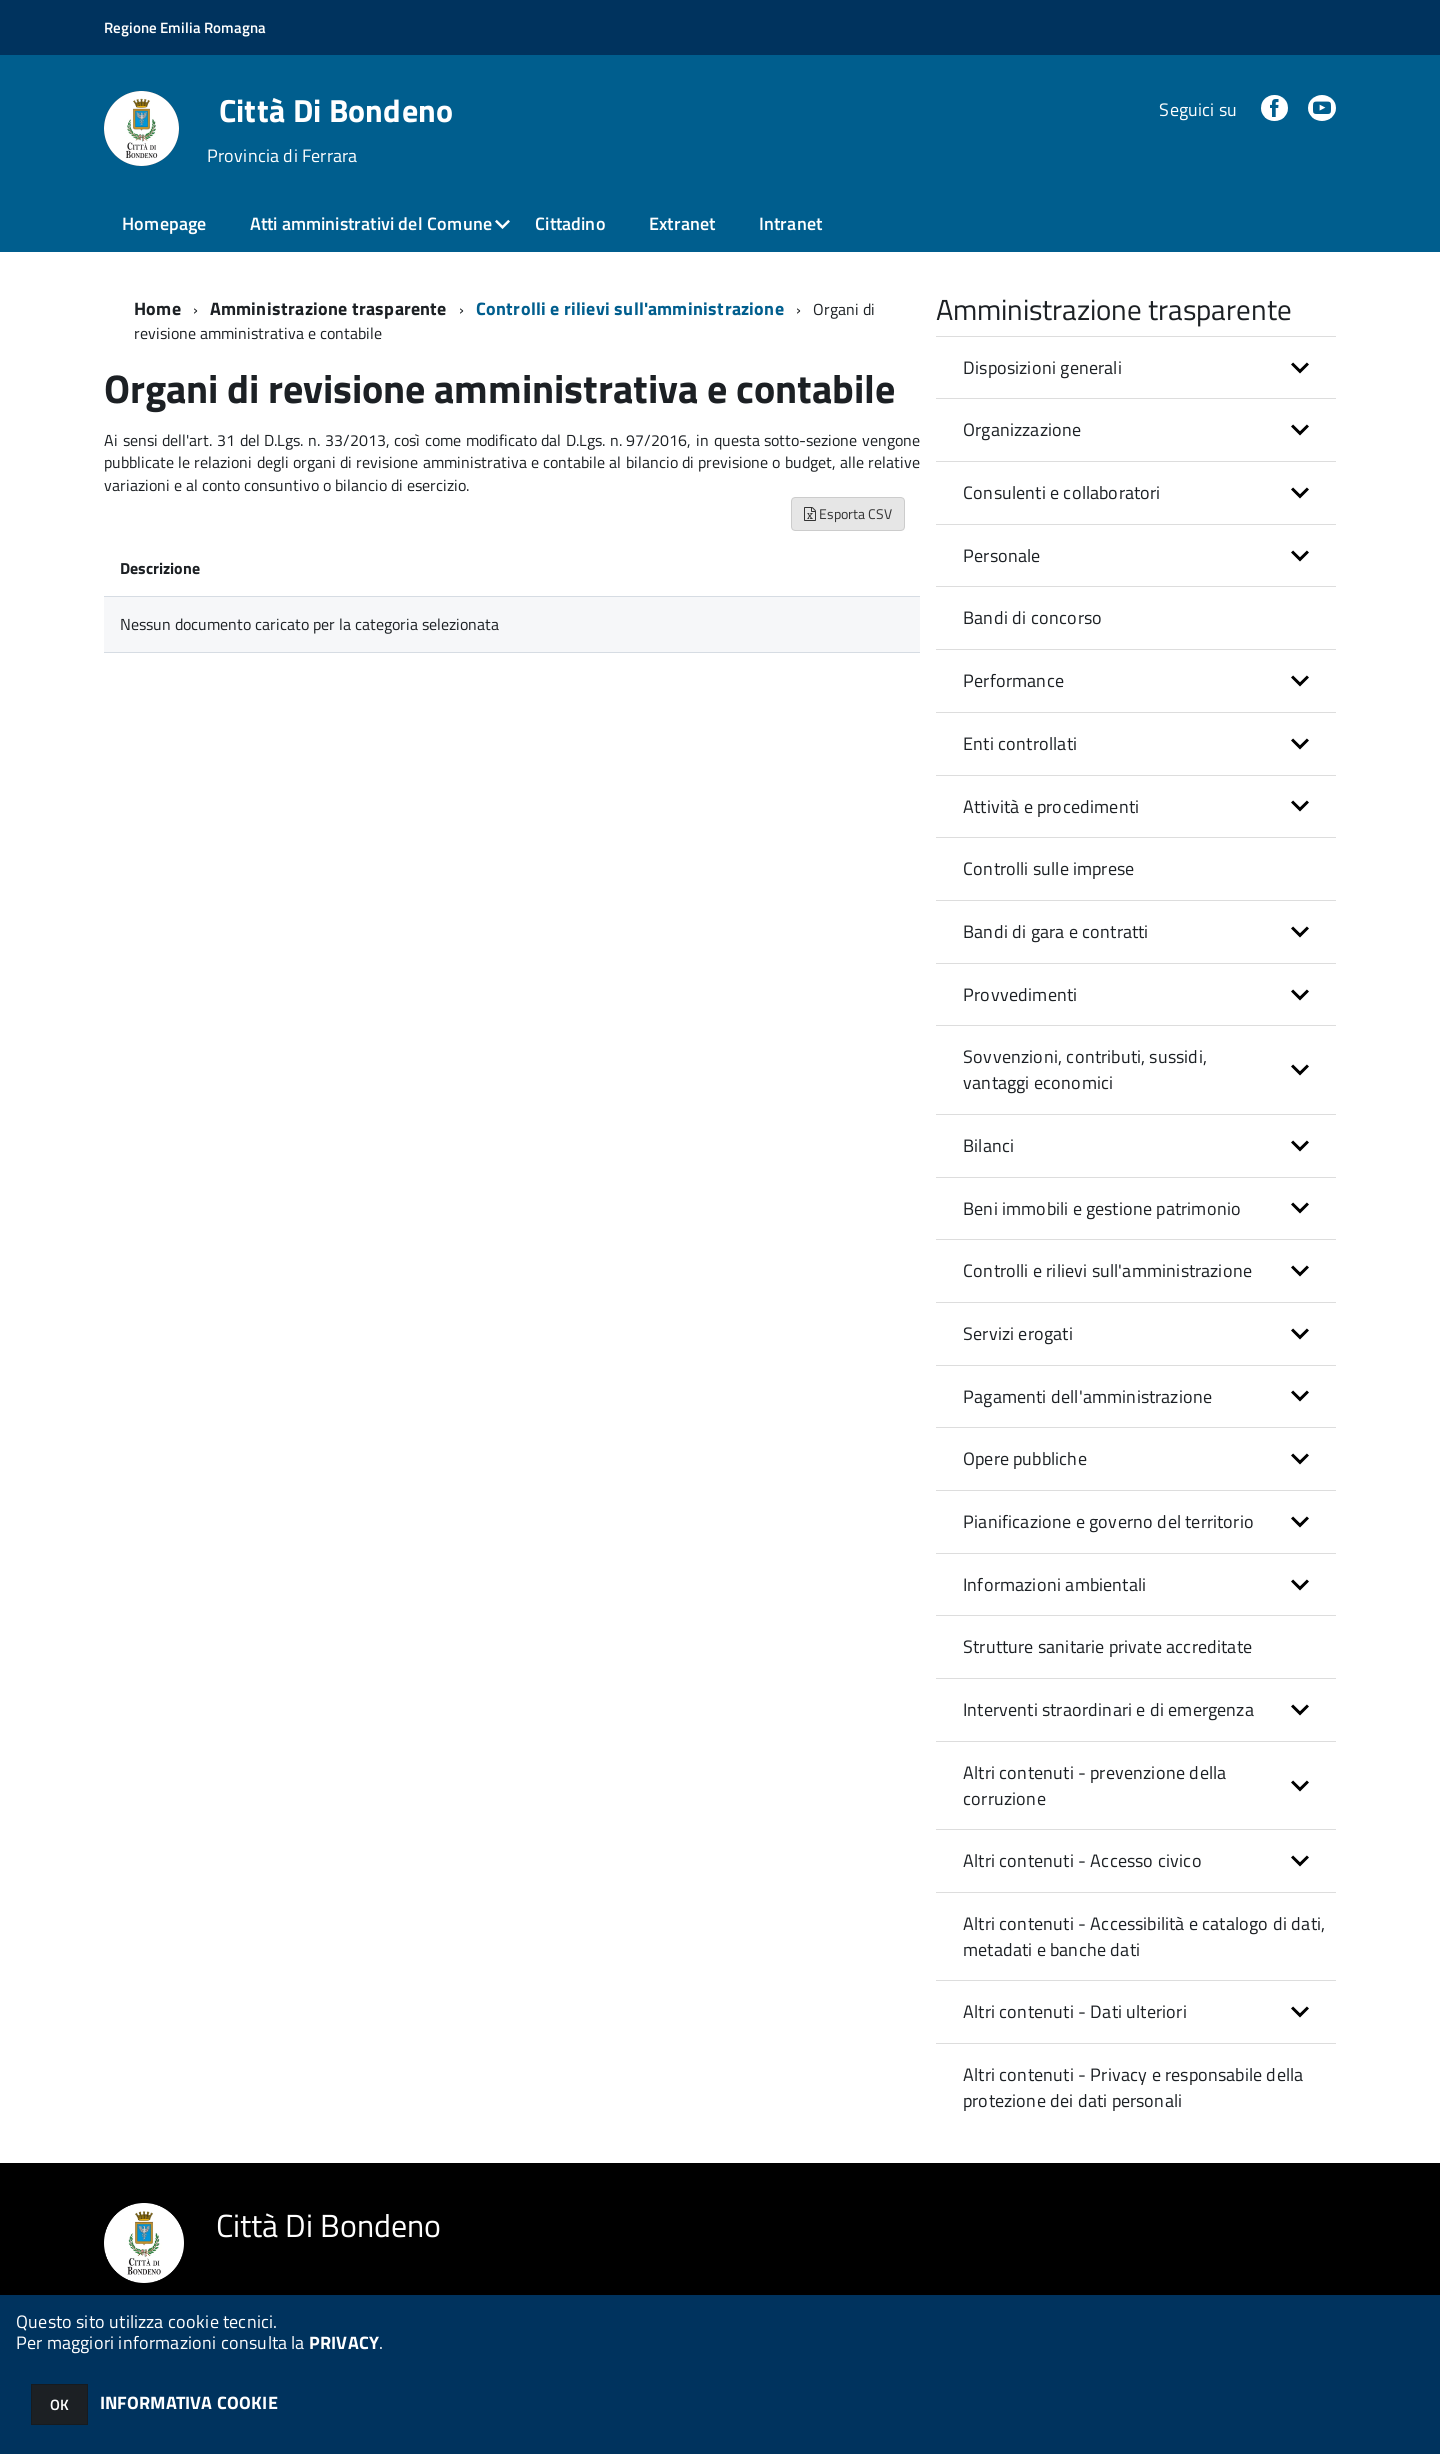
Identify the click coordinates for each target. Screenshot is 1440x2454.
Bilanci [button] (988, 1145)
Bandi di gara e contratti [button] (1056, 931)
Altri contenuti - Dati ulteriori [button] (1075, 2011)
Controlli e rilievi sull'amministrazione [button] (1107, 1270)
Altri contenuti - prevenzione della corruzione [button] (1094, 1785)
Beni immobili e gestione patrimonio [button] (1102, 1208)
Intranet (790, 223)
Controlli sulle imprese (1048, 868)
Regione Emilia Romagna (185, 27)
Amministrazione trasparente (328, 308)
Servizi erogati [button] (1018, 1333)
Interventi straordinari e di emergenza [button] (1108, 1709)
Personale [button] (1002, 555)
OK (59, 2404)
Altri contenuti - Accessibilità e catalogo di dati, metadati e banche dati (1144, 1936)
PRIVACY (344, 2342)
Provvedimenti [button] (1020, 994)
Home (157, 308)
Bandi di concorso (1032, 617)
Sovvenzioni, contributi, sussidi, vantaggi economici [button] (1085, 1069)
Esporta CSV (848, 513)
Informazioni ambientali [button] (1054, 1584)
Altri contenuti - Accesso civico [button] (1082, 1860)
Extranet (682, 223)
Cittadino (570, 223)
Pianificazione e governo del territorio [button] (1108, 1521)
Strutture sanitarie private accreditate (1107, 1646)
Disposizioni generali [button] (1042, 367)
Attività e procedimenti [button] (1051, 806)
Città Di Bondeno (336, 110)
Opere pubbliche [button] (1025, 1458)
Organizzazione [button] (1022, 429)
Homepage (164, 223)
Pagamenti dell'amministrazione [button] (1087, 1396)
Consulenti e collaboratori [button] (1062, 492)
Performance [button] (1013, 680)
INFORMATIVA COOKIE (189, 2402)
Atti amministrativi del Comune (371, 223)
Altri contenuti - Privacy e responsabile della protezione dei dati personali (1133, 2087)
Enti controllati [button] (1020, 743)
